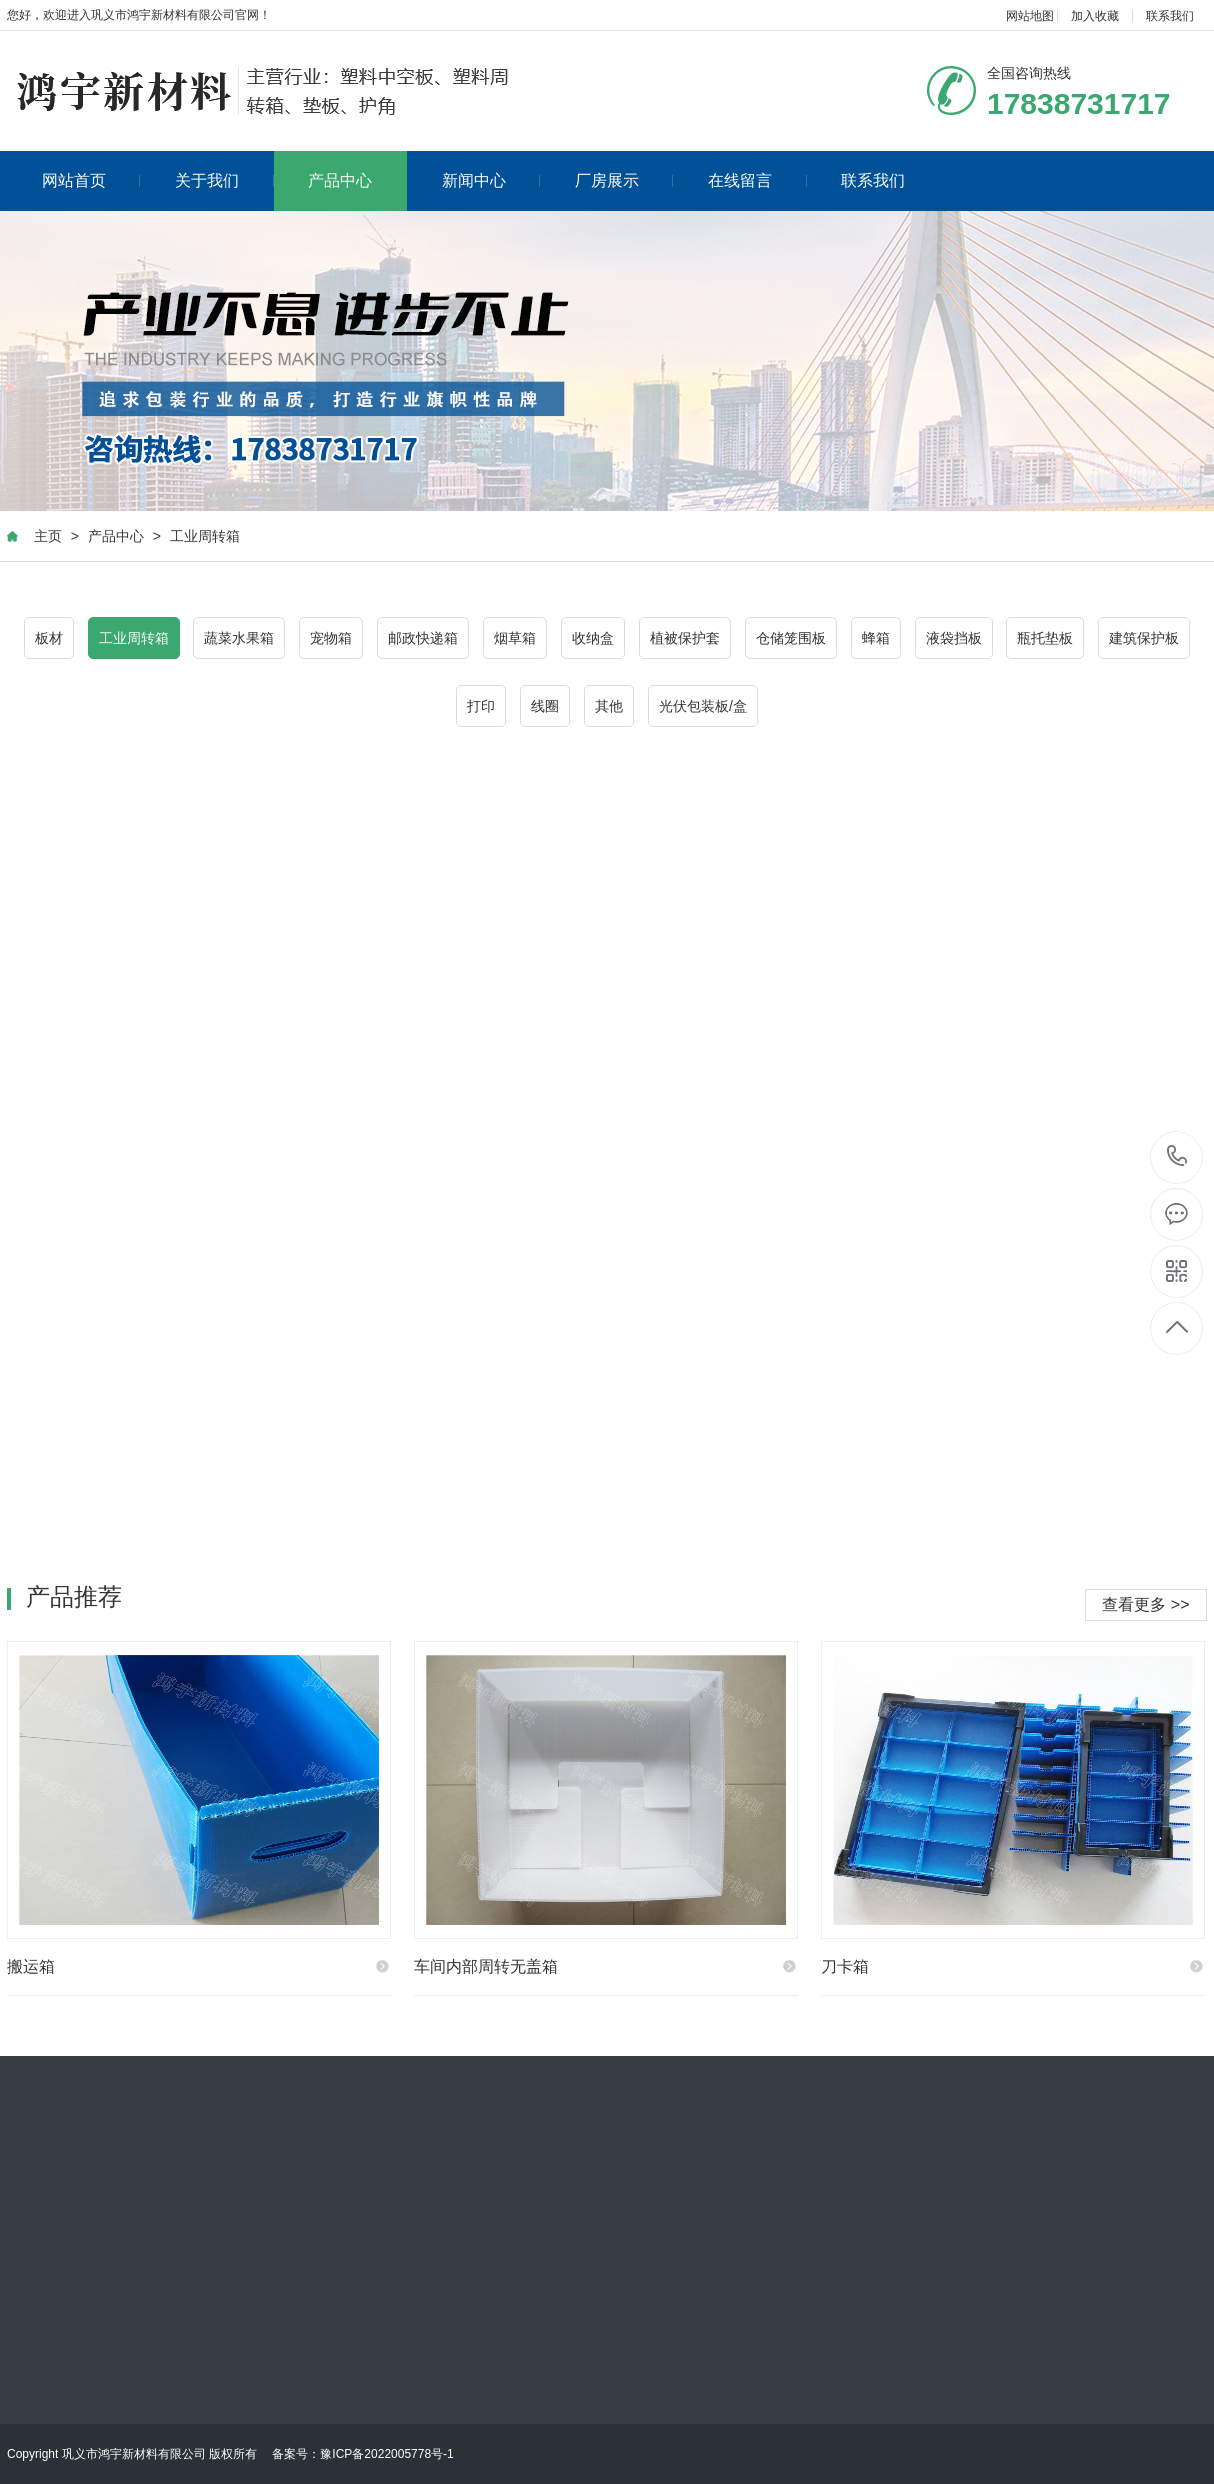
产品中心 (340, 180)
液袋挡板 (954, 638)
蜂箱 (876, 638)
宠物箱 (331, 638)
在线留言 (757, 180)
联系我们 (1170, 16)
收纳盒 (593, 638)
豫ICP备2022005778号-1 (386, 2454)
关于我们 (224, 180)
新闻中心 (491, 180)
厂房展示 (624, 180)
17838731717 (1177, 1156)
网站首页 (91, 180)
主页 (48, 536)
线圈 (545, 706)
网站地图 (1030, 16)
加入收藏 (1095, 16)
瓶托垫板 (1045, 638)
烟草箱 (515, 638)
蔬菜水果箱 (239, 638)
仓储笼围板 (791, 638)
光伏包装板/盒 (703, 706)
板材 (49, 638)
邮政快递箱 (423, 638)
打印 (481, 706)
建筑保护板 (1144, 638)
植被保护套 (685, 638)
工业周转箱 (205, 536)
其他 (609, 706)
